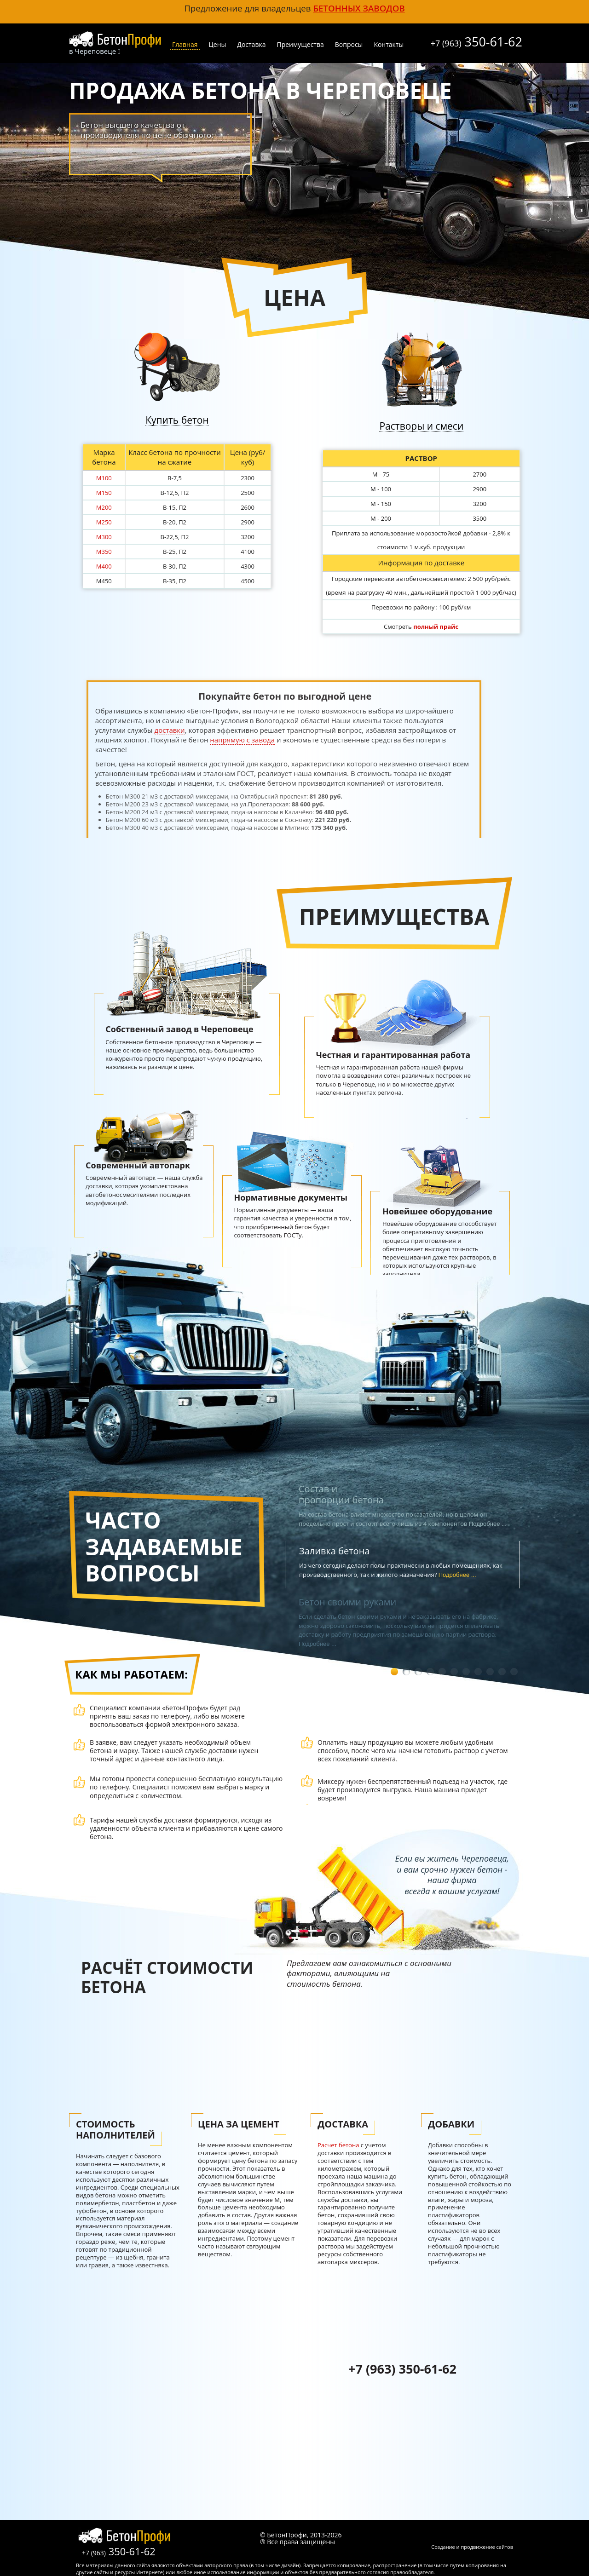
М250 (104, 522)
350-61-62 (476, 40)
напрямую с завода (242, 739)
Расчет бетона (338, 2145)
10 (502, 1671)
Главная (185, 44)
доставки (170, 730)
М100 (104, 478)
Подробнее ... (457, 1574)
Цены (217, 44)
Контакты (389, 44)
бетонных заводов (358, 8)
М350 (104, 551)
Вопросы (349, 44)
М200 (104, 507)
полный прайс (435, 626)
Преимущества (300, 44)
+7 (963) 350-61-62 (402, 2368)
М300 (104, 537)
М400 (104, 566)
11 (514, 1671)
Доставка (251, 44)
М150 (104, 493)
